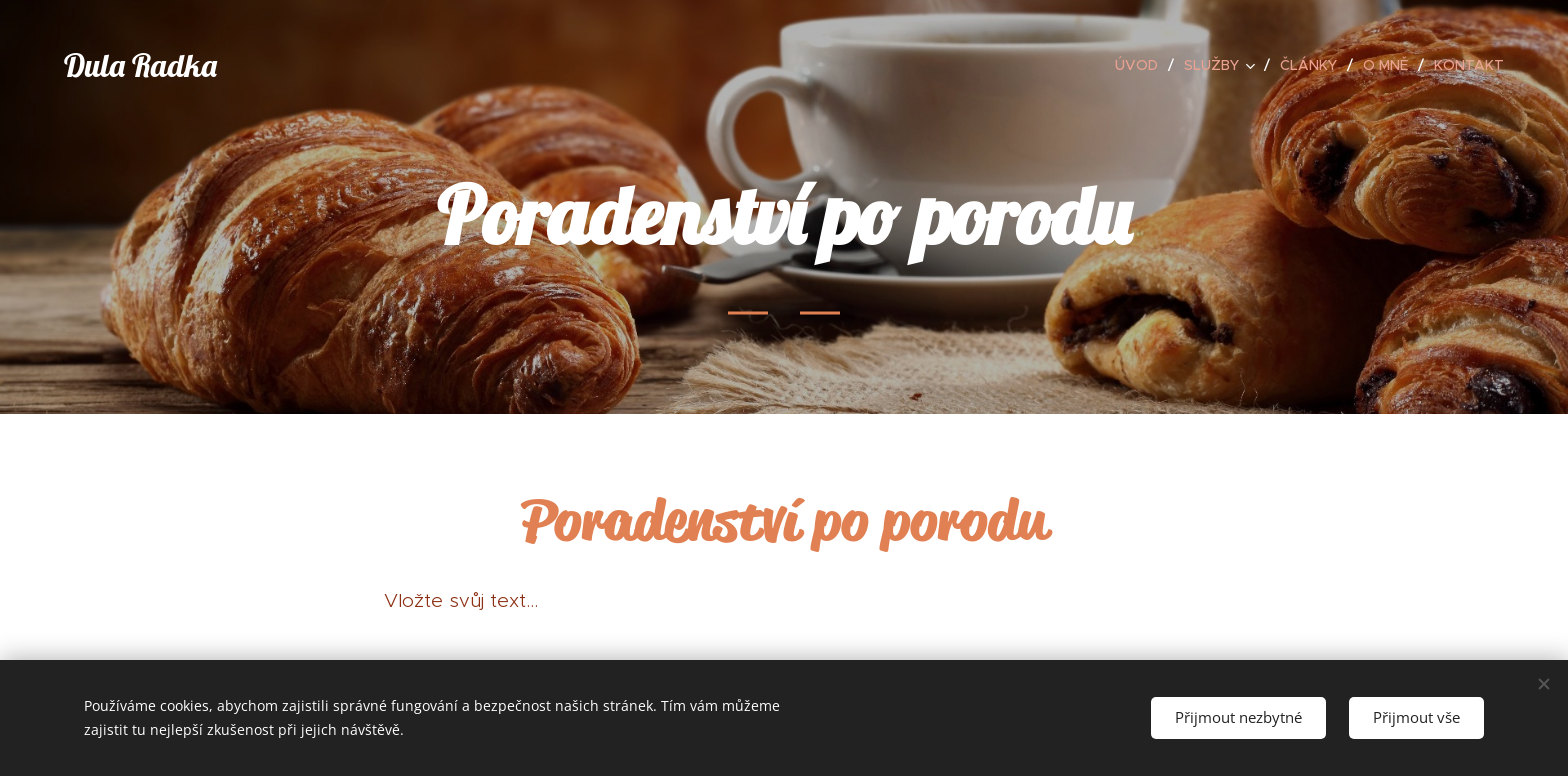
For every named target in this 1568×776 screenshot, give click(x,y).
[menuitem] (1142, 65)
